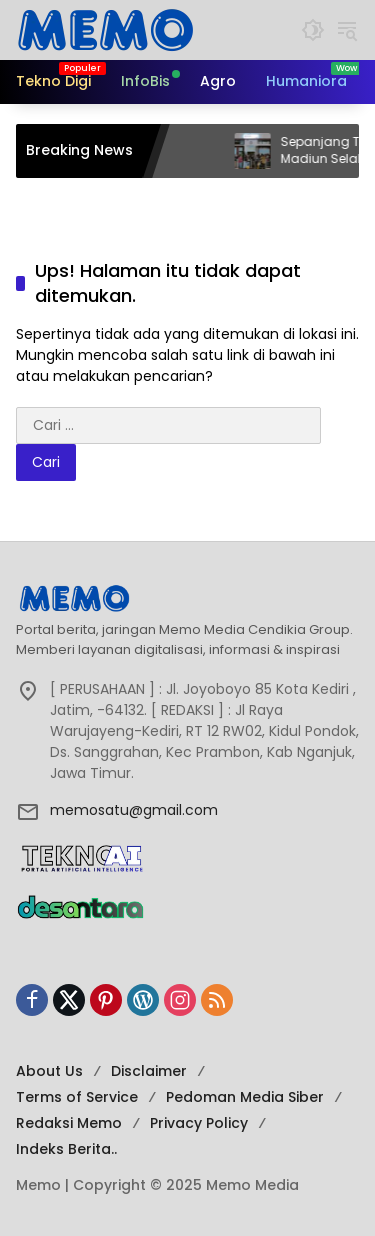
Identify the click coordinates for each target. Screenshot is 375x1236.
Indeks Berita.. (66, 1149)
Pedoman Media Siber (245, 1097)
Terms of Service (77, 1097)
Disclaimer (149, 1071)
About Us (49, 1071)
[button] (313, 30)
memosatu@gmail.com (134, 810)
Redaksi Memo (69, 1123)
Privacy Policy (199, 1123)
